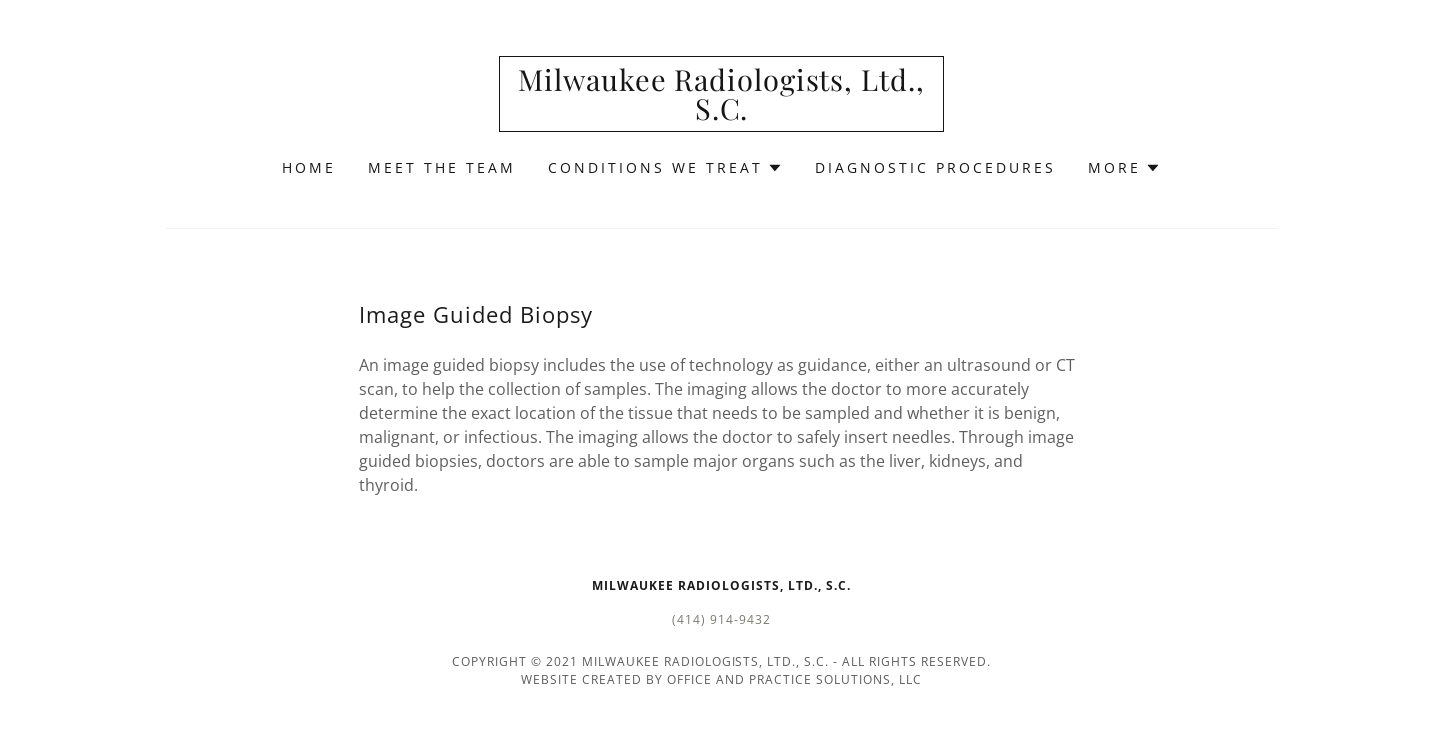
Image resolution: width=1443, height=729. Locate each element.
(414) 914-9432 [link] (721, 619)
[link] (721, 114)
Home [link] (309, 167)
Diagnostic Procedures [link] (935, 167)
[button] (665, 168)
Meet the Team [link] (442, 167)
